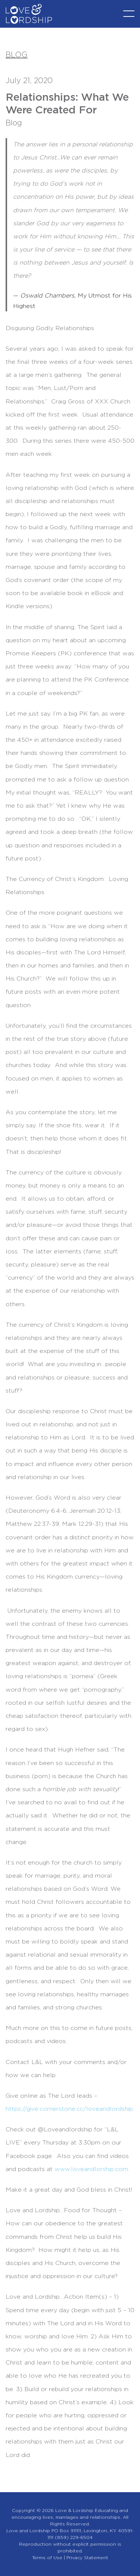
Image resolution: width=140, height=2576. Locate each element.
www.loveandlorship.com (91, 2169)
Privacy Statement (87, 2557)
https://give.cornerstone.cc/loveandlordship (69, 2109)
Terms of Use (47, 2557)
